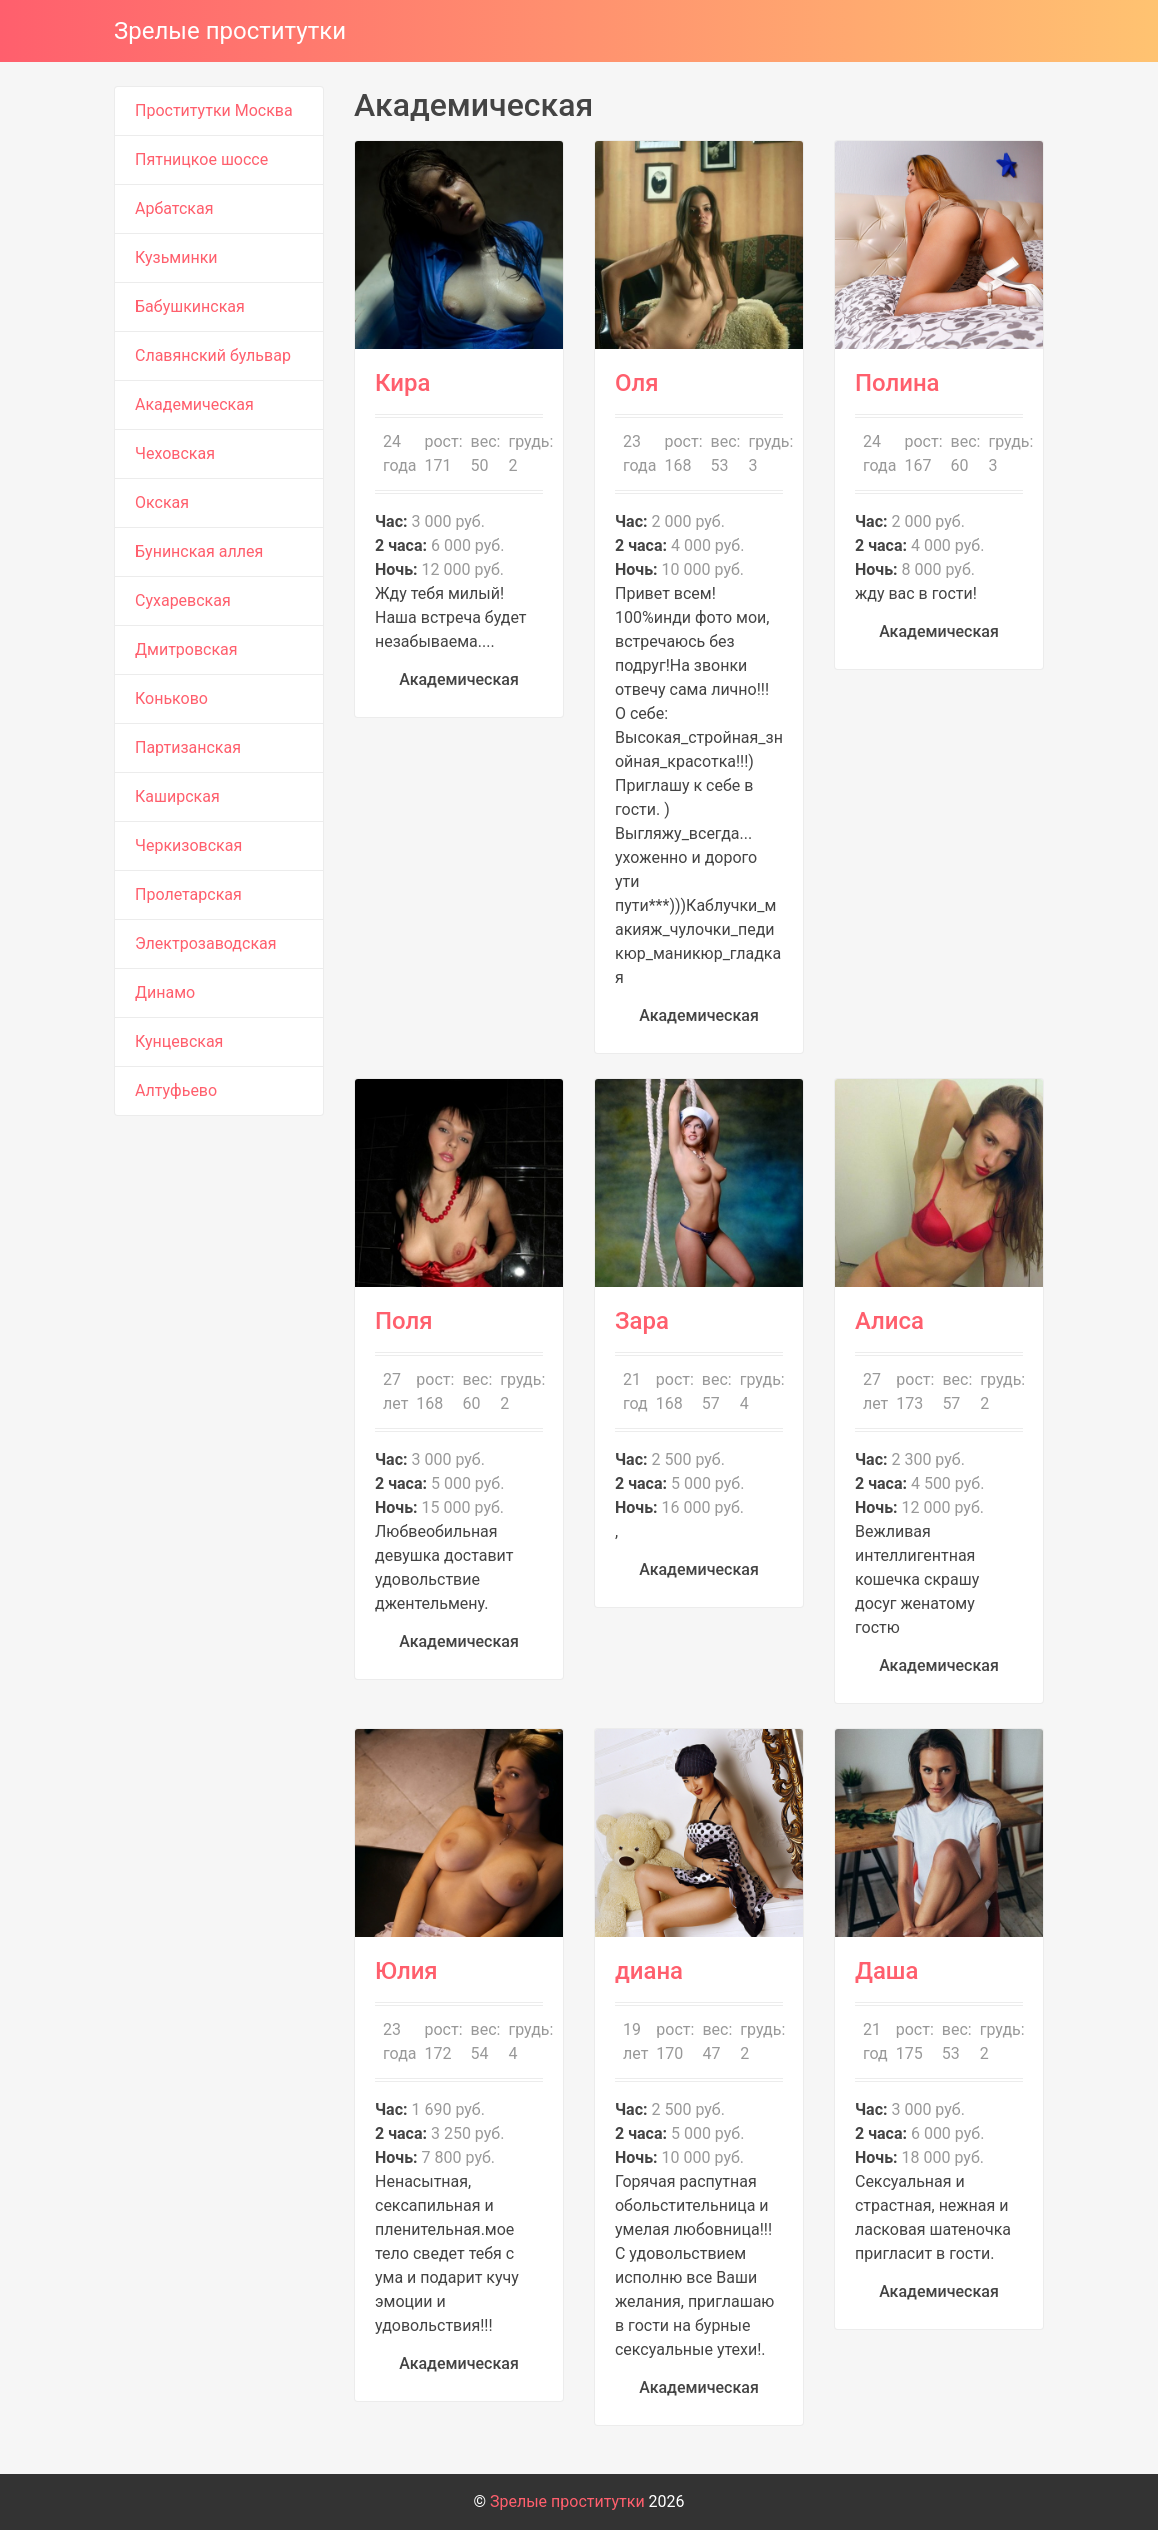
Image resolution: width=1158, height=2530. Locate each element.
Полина (897, 383)
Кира (402, 383)
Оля (637, 383)
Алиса (889, 1321)
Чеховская (175, 453)
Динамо (165, 992)
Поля (404, 1321)
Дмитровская (186, 649)
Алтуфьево (176, 1090)
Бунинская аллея (199, 551)
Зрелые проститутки (230, 31)
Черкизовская (188, 845)
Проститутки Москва (214, 110)
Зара (642, 1321)
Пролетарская (188, 894)
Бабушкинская (190, 306)
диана (649, 1971)
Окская (162, 502)
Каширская (177, 796)
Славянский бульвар (213, 355)
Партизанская (188, 747)
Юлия (406, 1971)
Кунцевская (179, 1041)
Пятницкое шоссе (201, 159)
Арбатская (174, 208)
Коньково (171, 698)
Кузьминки (176, 257)
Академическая (194, 404)
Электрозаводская (206, 943)
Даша (887, 1971)
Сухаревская (183, 600)
